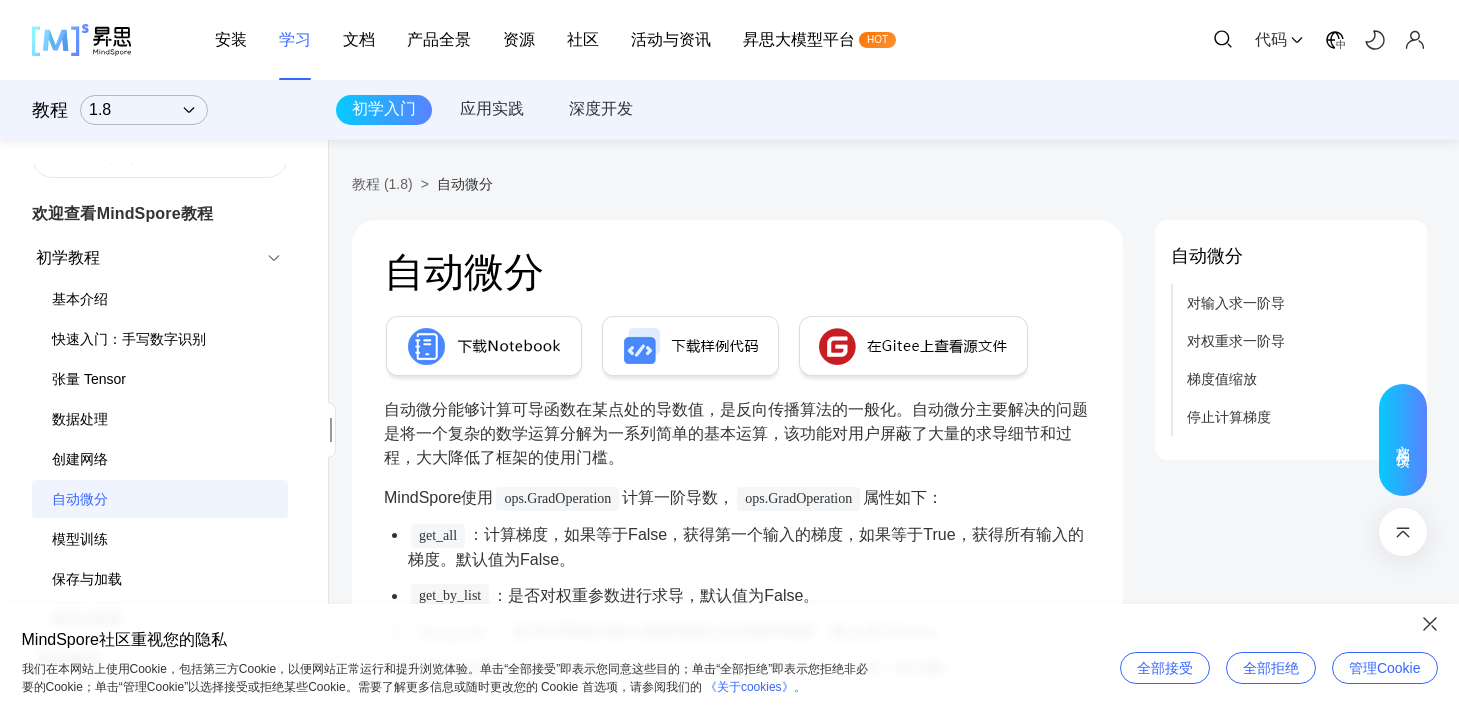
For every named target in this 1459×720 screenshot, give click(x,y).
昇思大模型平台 (799, 39)
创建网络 (80, 459)
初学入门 (384, 108)
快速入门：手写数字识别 (129, 339)
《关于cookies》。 (755, 687)
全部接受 (1165, 668)
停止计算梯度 (1229, 417)
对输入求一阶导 (1236, 303)
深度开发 (601, 108)
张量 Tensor (89, 379)
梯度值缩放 (1222, 379)
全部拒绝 (1271, 668)
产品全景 (439, 39)
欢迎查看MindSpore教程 (122, 213)
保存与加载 (87, 579)
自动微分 (80, 499)
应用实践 (492, 108)
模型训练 (80, 539)
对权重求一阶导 (1236, 341)
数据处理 (80, 419)
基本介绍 (80, 299)
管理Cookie (1385, 668)
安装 (231, 39)
